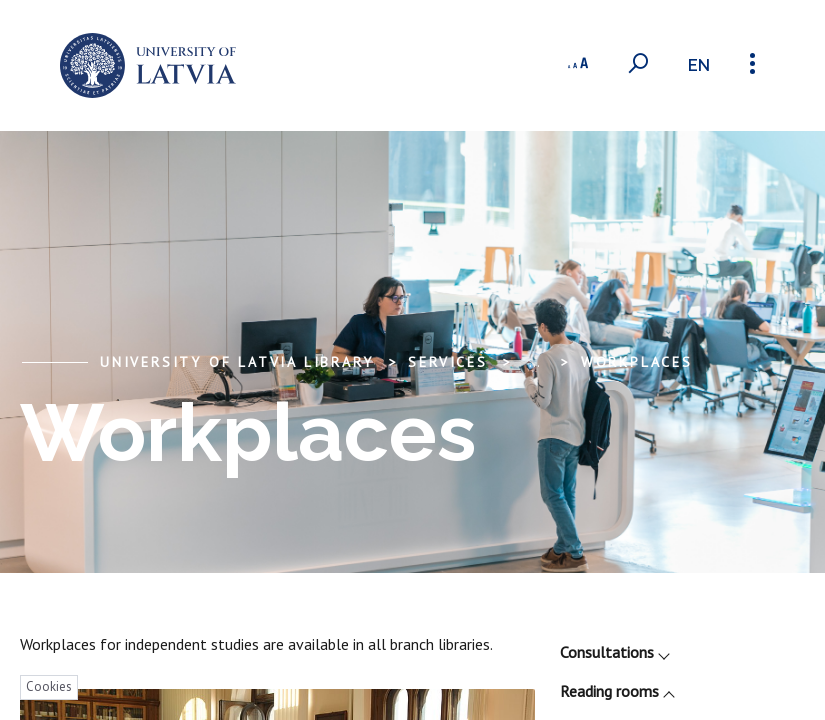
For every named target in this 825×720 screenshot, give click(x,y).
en (699, 65)
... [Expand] (534, 362)
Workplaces (637, 362)
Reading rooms (616, 691)
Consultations (614, 652)
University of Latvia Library (236, 362)
